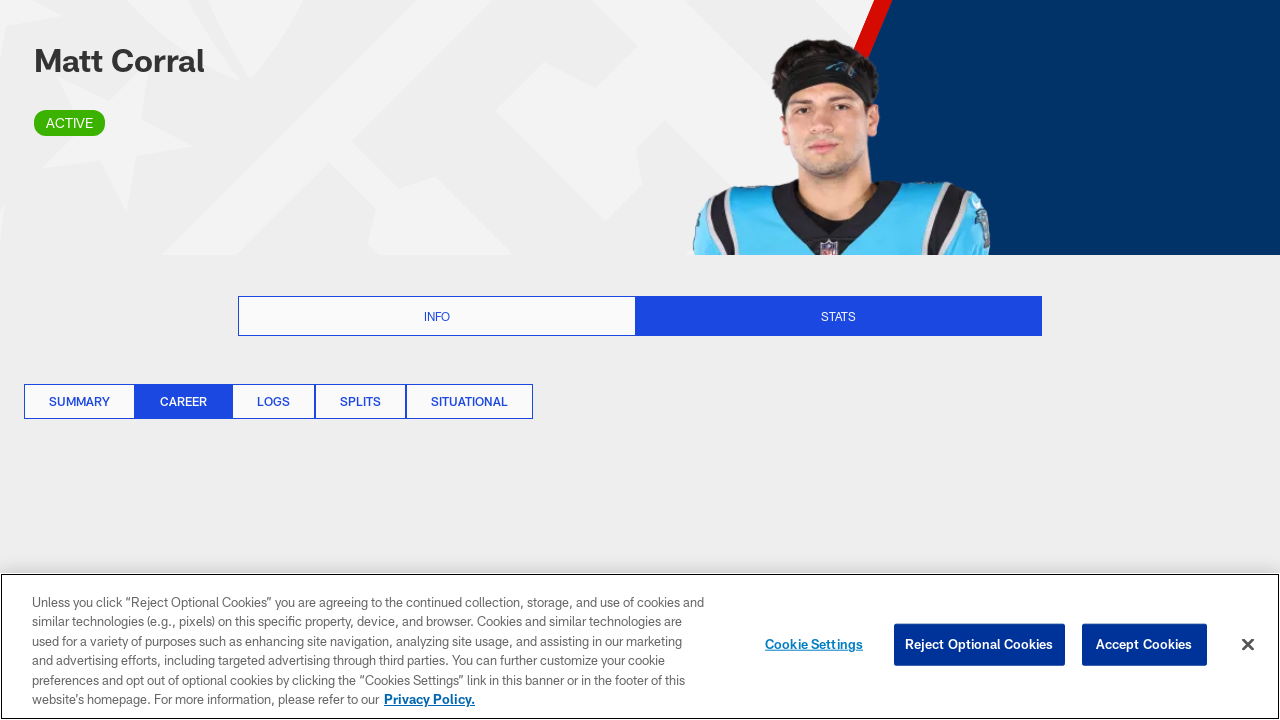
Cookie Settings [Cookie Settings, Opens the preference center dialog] (814, 644)
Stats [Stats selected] (838, 316)
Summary (79, 401)
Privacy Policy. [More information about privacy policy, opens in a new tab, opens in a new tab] (429, 699)
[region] (640, 646)
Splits (360, 401)
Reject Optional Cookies (979, 644)
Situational (469, 401)
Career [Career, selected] (183, 401)
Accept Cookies (1144, 644)
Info (437, 316)
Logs (273, 401)
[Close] (1248, 645)
